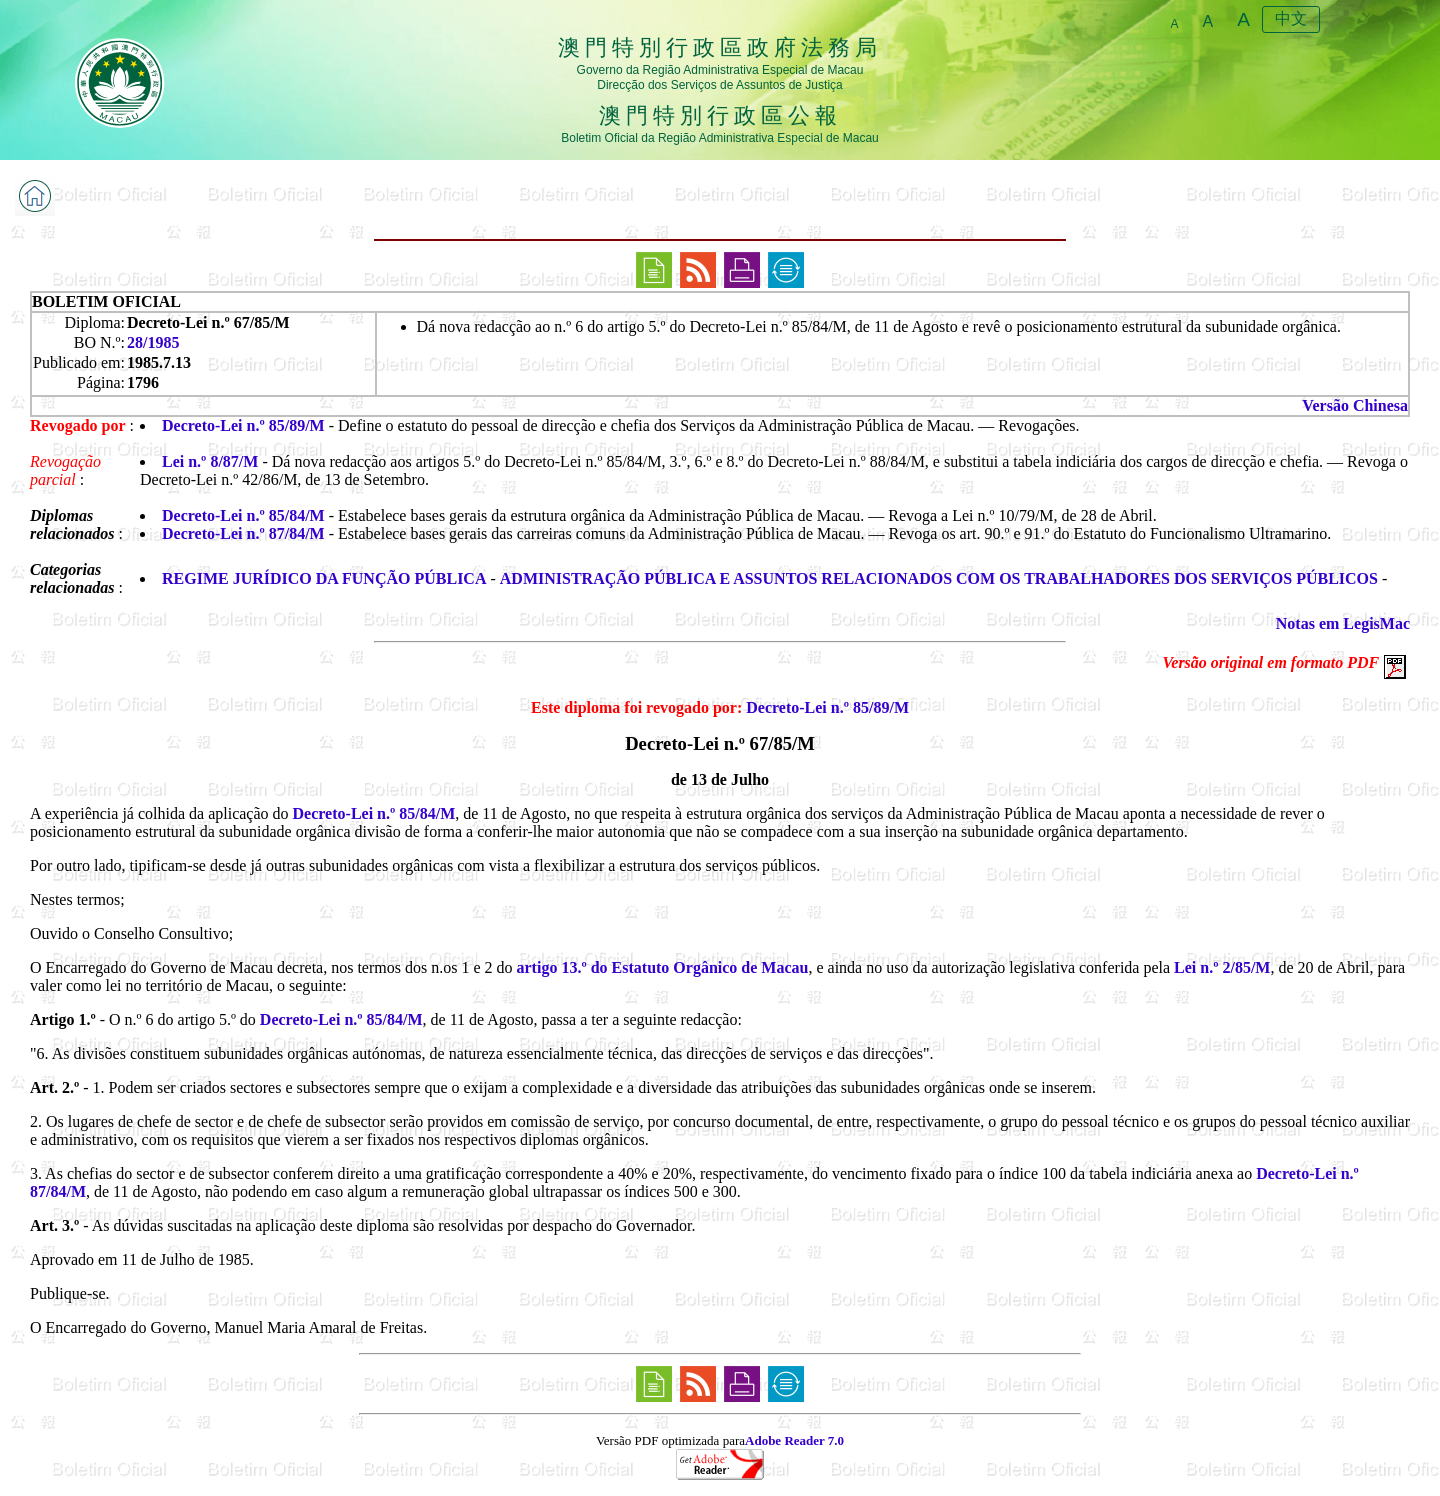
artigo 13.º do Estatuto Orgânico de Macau (663, 967)
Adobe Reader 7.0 (794, 1440)
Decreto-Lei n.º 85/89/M (243, 425)
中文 (1291, 18)
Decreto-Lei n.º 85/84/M (243, 515)
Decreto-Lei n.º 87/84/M (243, 533)
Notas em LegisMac (1343, 623)
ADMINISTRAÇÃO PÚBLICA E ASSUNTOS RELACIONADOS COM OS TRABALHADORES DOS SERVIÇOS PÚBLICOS (939, 578)
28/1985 (153, 342)
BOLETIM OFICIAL (106, 301)
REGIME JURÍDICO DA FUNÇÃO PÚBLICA (324, 578)
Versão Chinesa (1355, 405)
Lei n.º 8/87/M (210, 461)
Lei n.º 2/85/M (1222, 967)
